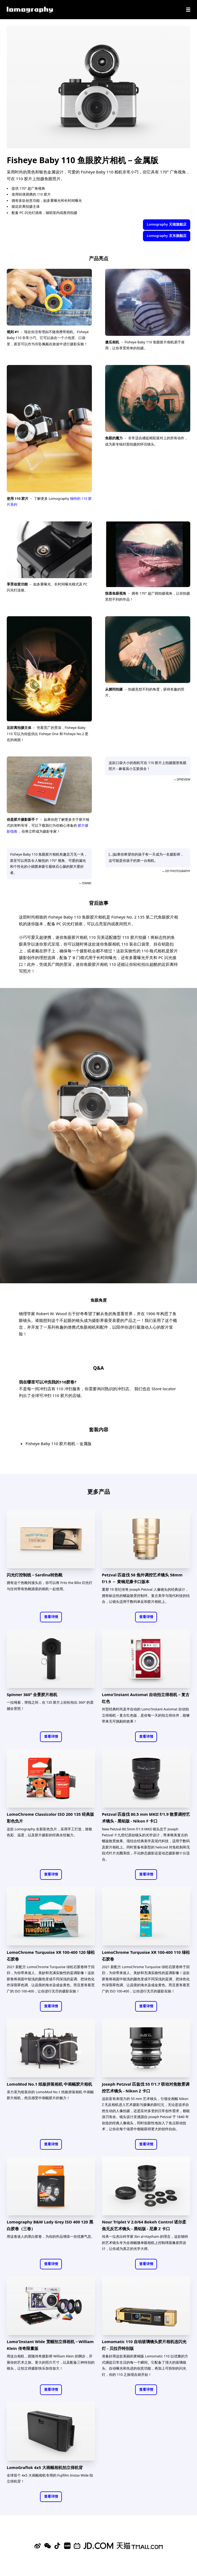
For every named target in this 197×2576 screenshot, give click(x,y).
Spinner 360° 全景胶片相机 (32, 1694)
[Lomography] (30, 9)
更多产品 (98, 1491)
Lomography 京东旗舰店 (166, 235)
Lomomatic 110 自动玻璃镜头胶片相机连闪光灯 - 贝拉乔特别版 (144, 2345)
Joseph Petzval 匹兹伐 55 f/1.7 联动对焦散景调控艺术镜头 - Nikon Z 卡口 (145, 2087)
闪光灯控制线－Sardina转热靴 (34, 1574)
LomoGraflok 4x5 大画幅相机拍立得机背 (45, 2467)
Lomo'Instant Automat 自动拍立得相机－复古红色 (145, 1698)
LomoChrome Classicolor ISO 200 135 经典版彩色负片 (50, 1817)
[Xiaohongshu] (67, 2545)
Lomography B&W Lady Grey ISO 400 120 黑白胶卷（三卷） (50, 2225)
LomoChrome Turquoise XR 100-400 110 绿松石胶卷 (146, 1955)
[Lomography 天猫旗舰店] (140, 2545)
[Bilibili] (77, 2545)
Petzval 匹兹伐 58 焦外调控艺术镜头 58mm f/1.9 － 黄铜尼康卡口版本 (142, 1578)
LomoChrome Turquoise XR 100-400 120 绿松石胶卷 (51, 1955)
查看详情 (51, 1616)
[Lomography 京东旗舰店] (98, 2545)
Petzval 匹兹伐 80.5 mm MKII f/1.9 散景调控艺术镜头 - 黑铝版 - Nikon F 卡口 (146, 1817)
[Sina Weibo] (37, 2545)
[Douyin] (57, 2545)
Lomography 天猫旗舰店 (166, 224)
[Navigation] (188, 10)
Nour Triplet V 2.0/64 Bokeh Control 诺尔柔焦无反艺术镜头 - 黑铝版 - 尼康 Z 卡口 (144, 2225)
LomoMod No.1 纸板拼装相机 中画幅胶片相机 (49, 2084)
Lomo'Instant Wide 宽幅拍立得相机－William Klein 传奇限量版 (50, 2345)
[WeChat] (47, 2545)
